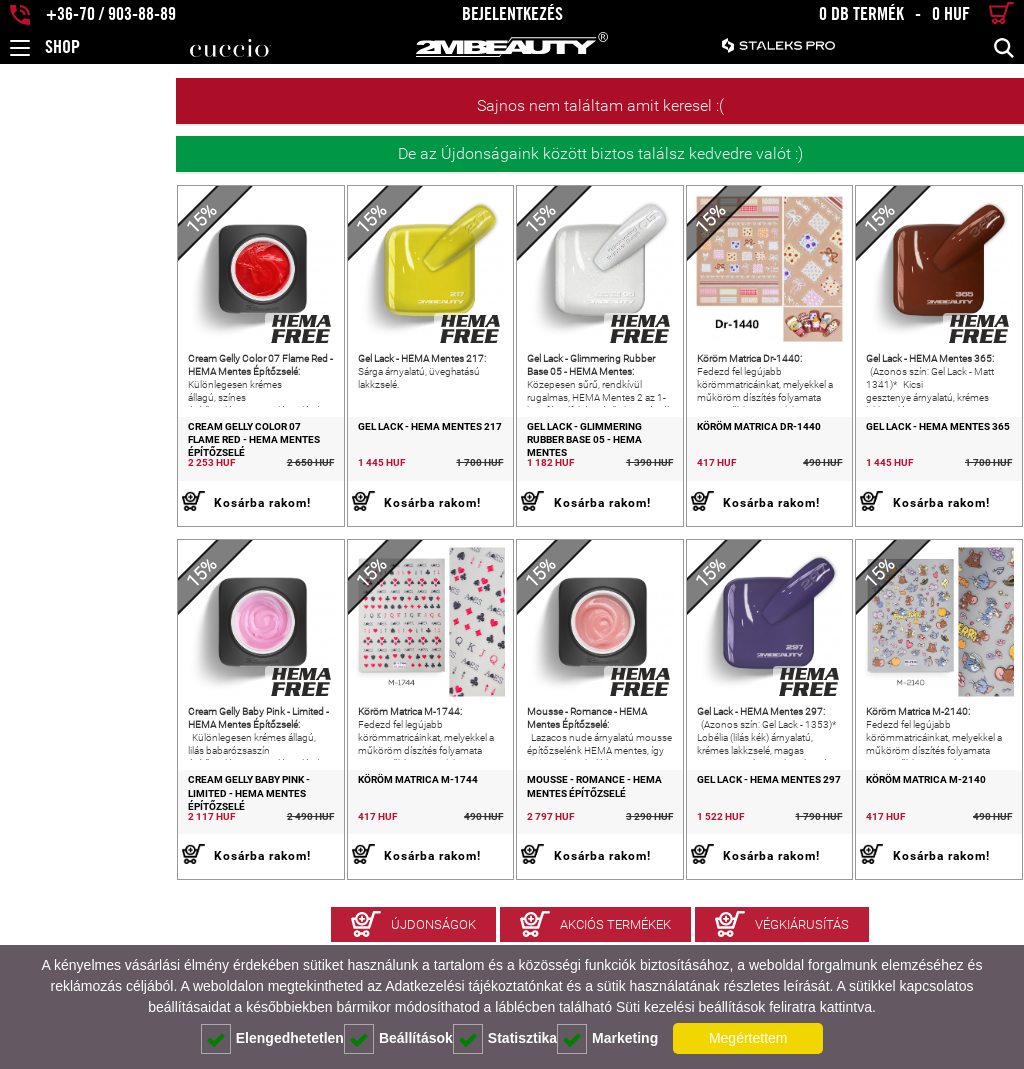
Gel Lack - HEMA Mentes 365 (903, 461)
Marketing (607, 1039)
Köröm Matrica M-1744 (277, 850)
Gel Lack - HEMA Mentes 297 (698, 850)
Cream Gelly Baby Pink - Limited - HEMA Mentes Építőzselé (96, 857)
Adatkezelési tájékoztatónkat (473, 986)
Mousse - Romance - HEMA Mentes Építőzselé (510, 857)
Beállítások (398, 1039)
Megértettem (748, 1038)
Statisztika (505, 1039)
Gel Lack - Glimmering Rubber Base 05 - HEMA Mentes (499, 468)
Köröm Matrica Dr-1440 (688, 461)
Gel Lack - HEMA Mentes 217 (289, 461)
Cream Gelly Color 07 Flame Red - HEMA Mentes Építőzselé (99, 468)
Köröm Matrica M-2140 (891, 850)
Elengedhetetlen (272, 1039)
